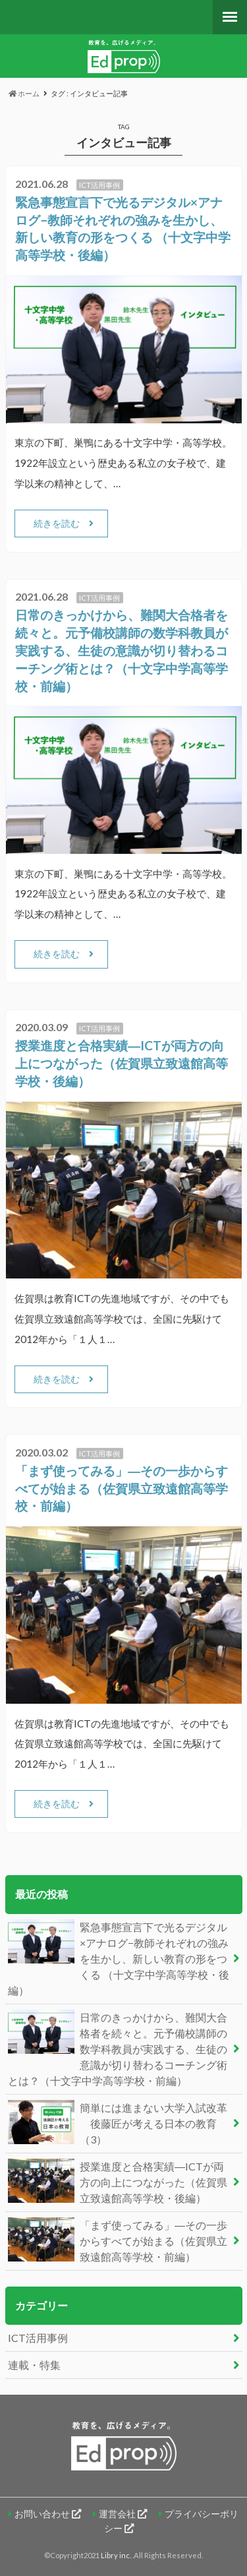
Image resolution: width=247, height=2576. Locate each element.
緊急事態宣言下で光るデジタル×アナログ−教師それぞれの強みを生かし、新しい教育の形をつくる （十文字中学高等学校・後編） (118, 1957)
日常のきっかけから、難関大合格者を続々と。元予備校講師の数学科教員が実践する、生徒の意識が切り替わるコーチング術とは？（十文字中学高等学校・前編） (121, 650)
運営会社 (123, 2513)
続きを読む (57, 523)
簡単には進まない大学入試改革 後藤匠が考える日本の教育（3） (117, 2122)
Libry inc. (116, 2555)
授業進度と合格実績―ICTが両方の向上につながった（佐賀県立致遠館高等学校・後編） (121, 1063)
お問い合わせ (47, 2513)
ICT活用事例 (38, 2337)
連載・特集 (34, 2364)
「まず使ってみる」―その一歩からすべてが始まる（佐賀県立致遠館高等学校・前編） (121, 1488)
